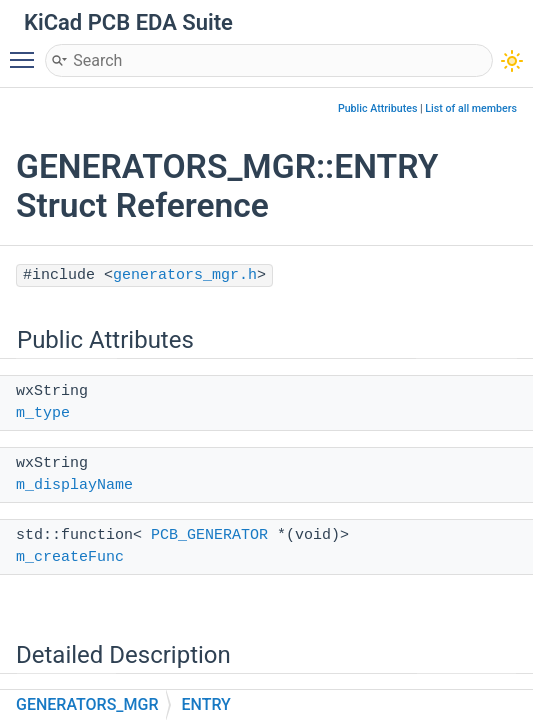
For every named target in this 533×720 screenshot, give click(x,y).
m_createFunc (70, 557)
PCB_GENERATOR (209, 535)
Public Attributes (378, 108)
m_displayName (74, 485)
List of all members (471, 108)
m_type (43, 413)
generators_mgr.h (185, 275)
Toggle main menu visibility (27, 51)
